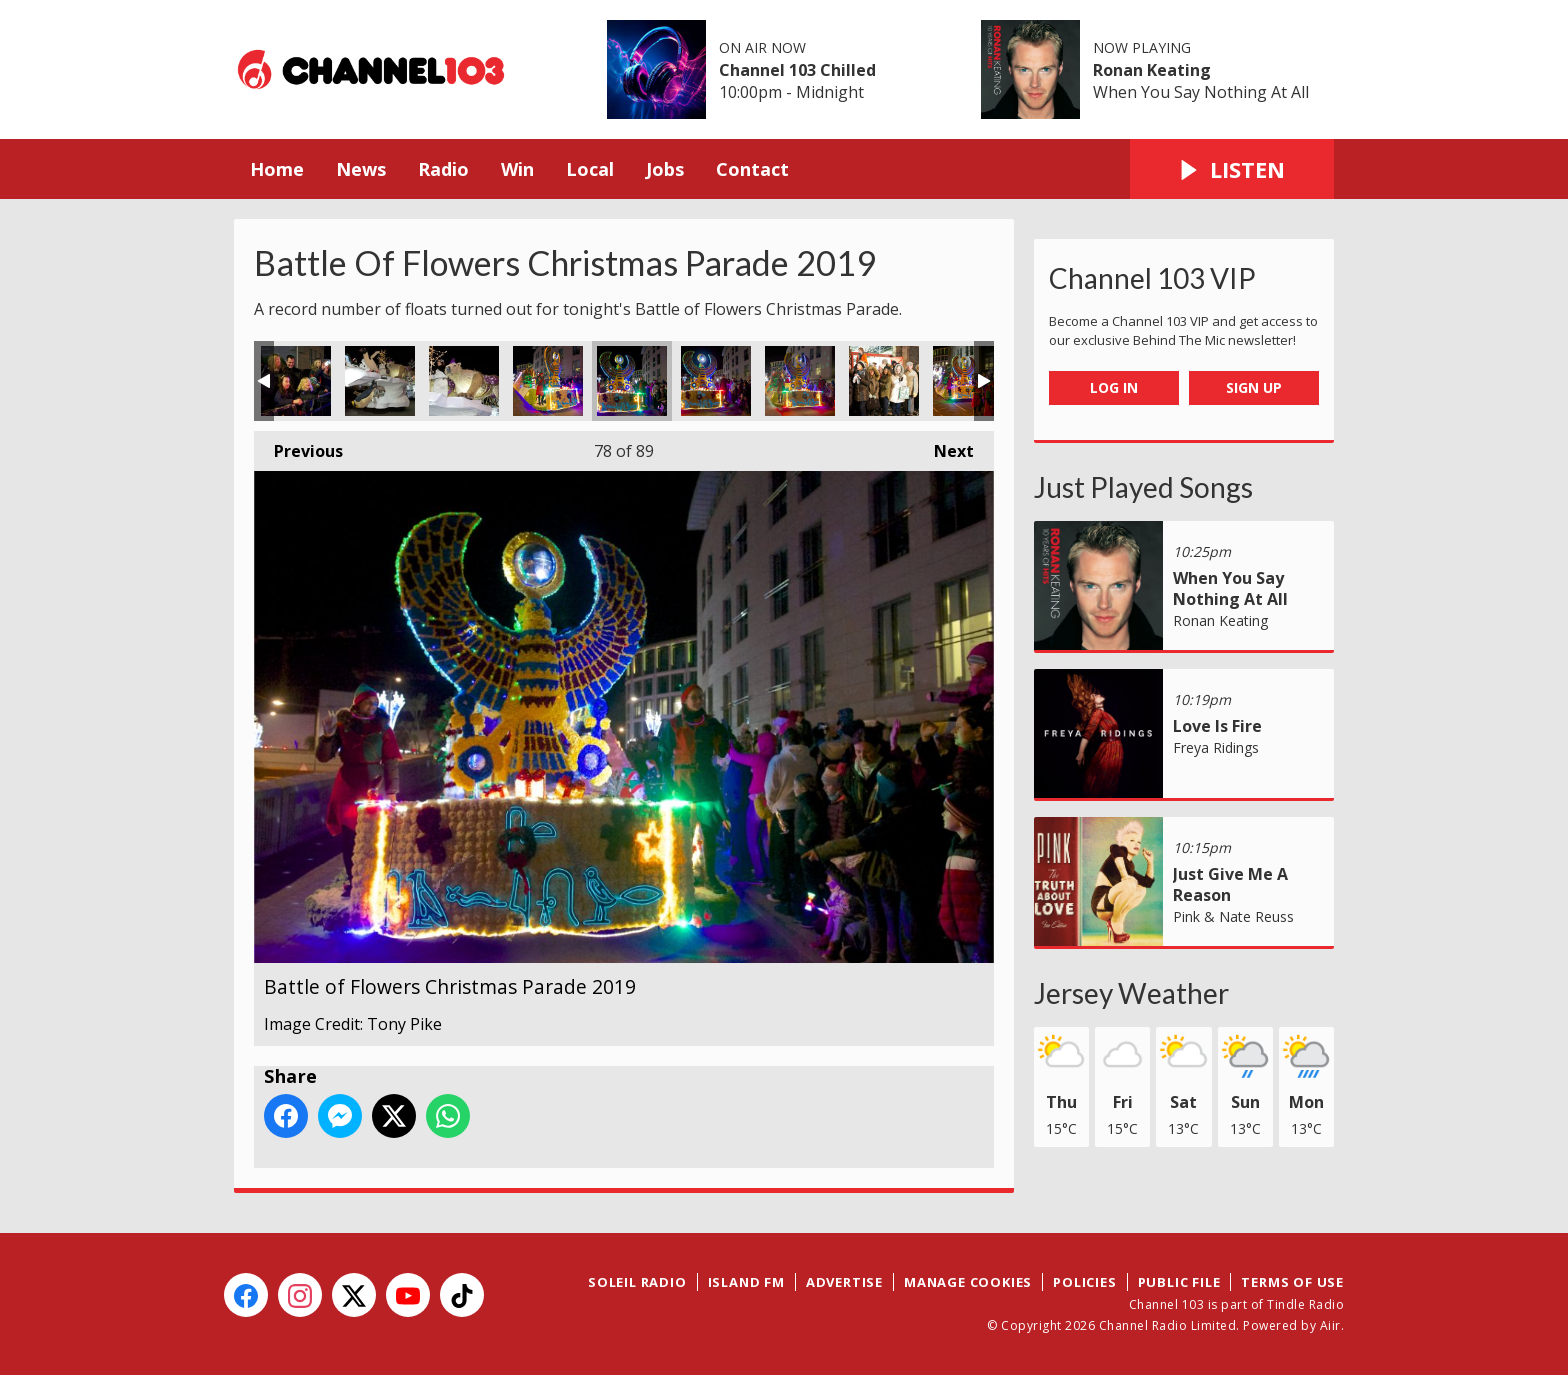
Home (277, 169)
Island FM (746, 1282)
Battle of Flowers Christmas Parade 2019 (296, 381)
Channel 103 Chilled (797, 70)
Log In (1114, 387)
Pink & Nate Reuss (1233, 916)
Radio (443, 169)
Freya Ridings (1216, 747)
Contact (752, 169)
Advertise (844, 1282)
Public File (1179, 1282)
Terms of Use (1292, 1282)
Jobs (665, 169)
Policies (1084, 1282)
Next (944, 446)
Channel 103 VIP (1152, 278)
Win (517, 169)
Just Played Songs (1143, 487)
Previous (298, 446)
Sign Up (1254, 387)
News (361, 169)
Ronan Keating (1152, 70)
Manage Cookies (968, 1282)
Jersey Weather (1131, 993)
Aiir (1330, 1325)
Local (590, 169)
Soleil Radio (637, 1282)
